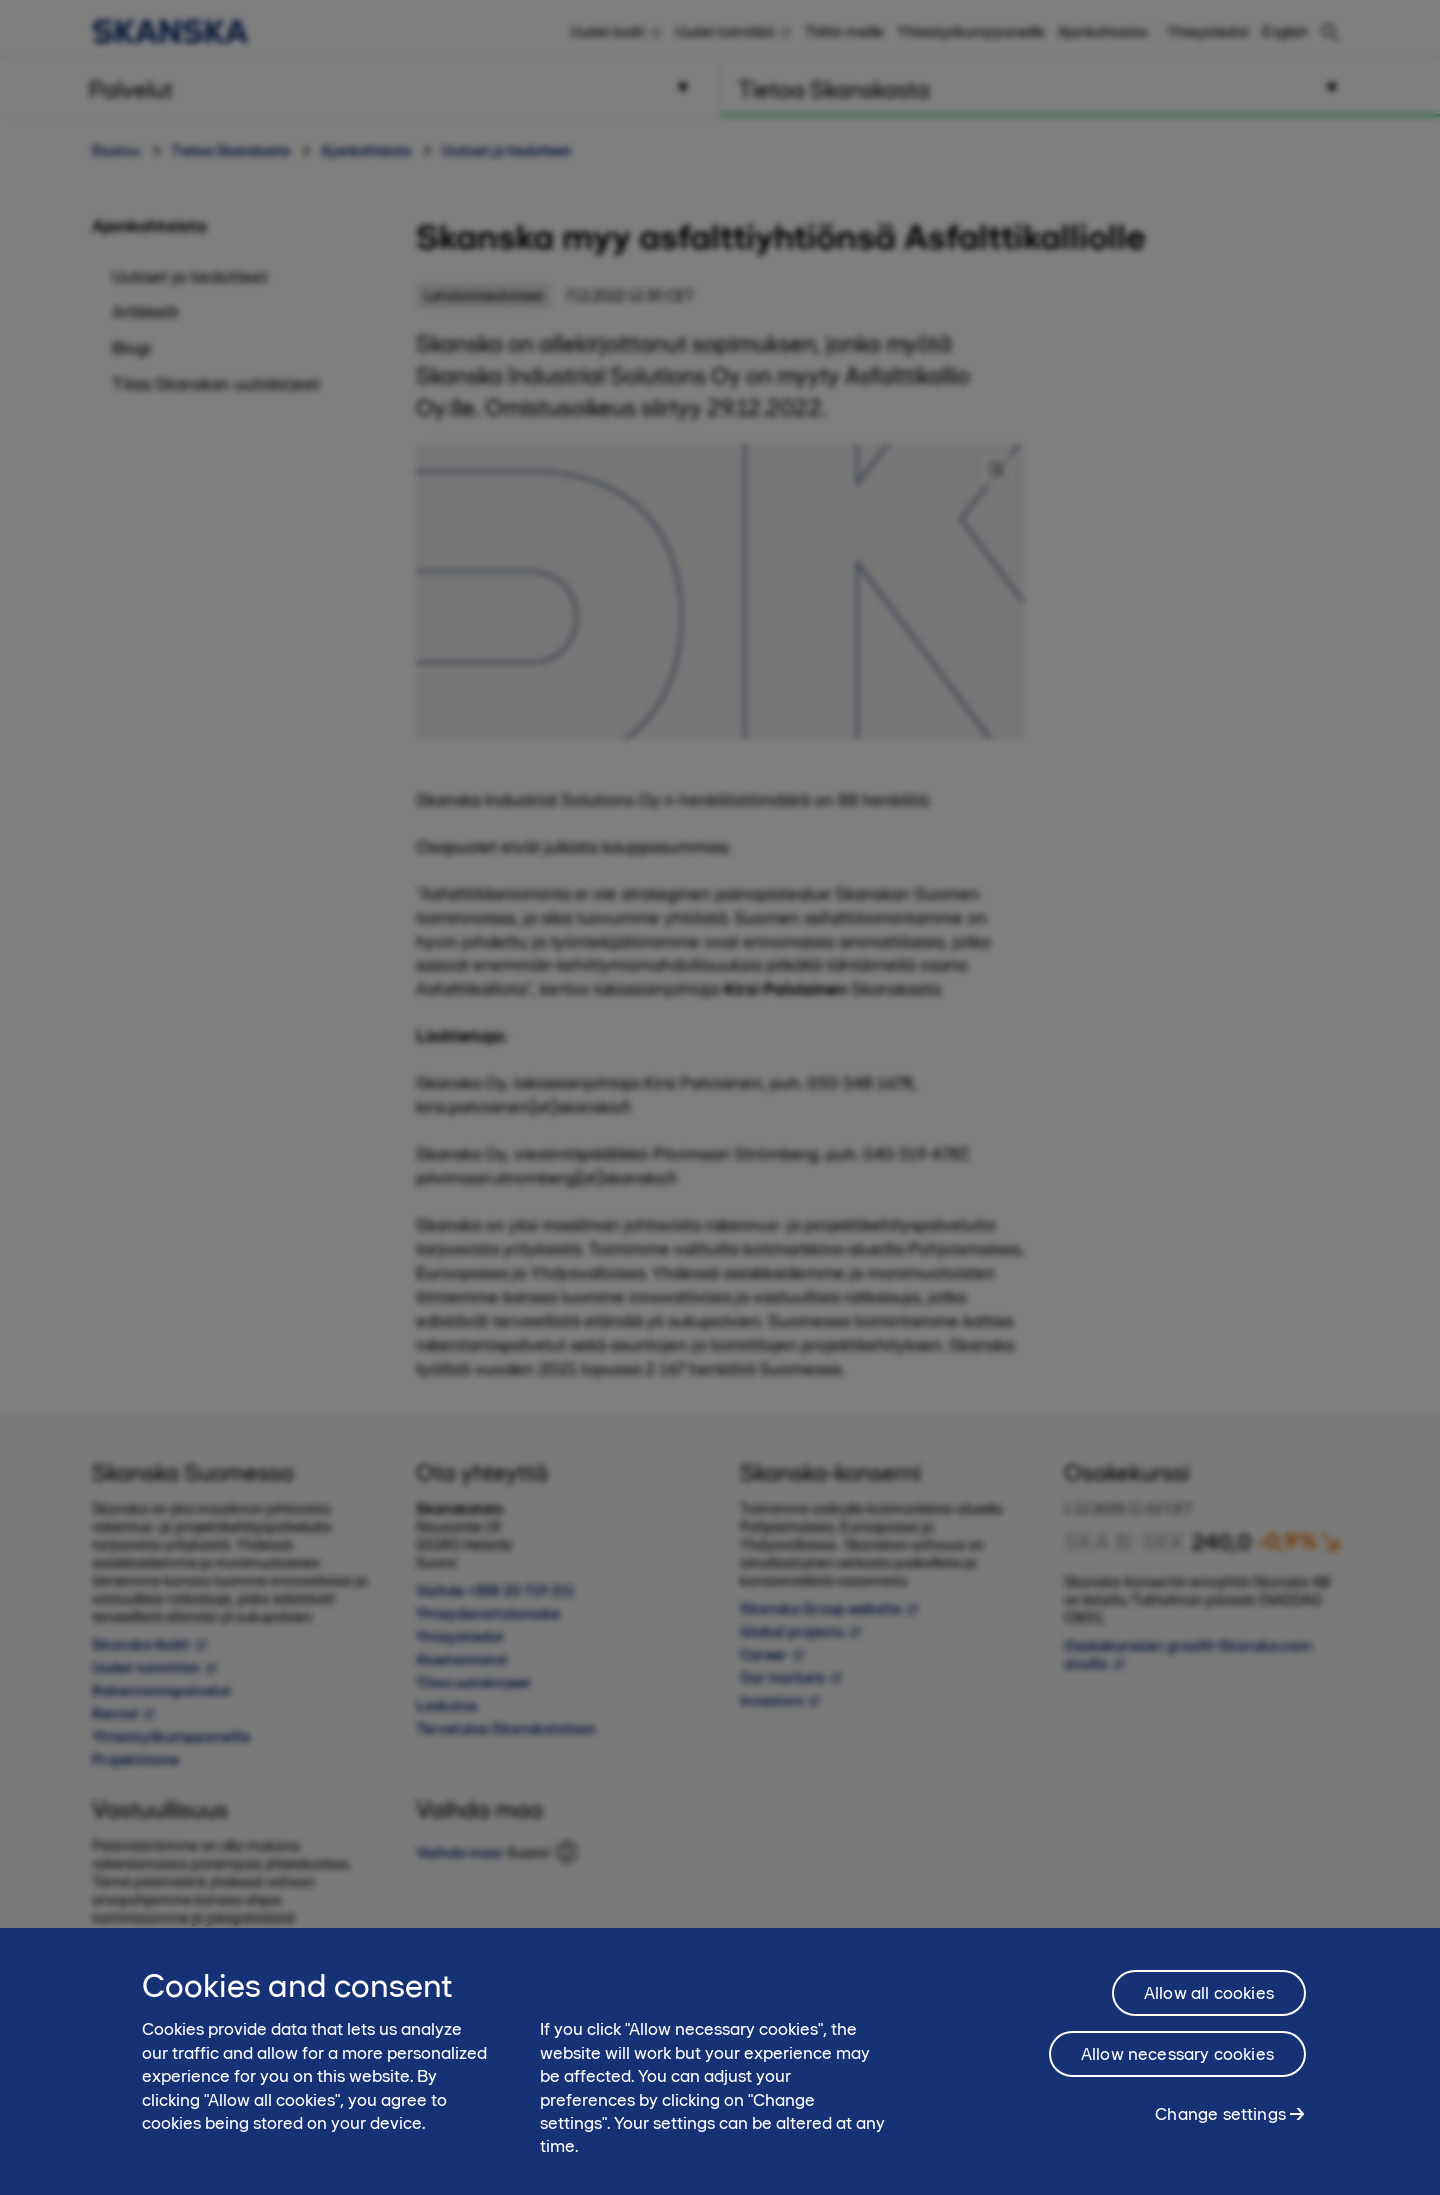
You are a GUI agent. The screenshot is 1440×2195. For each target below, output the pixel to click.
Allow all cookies (1209, 2004)
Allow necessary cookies (1177, 2065)
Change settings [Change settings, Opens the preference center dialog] (1220, 2125)
